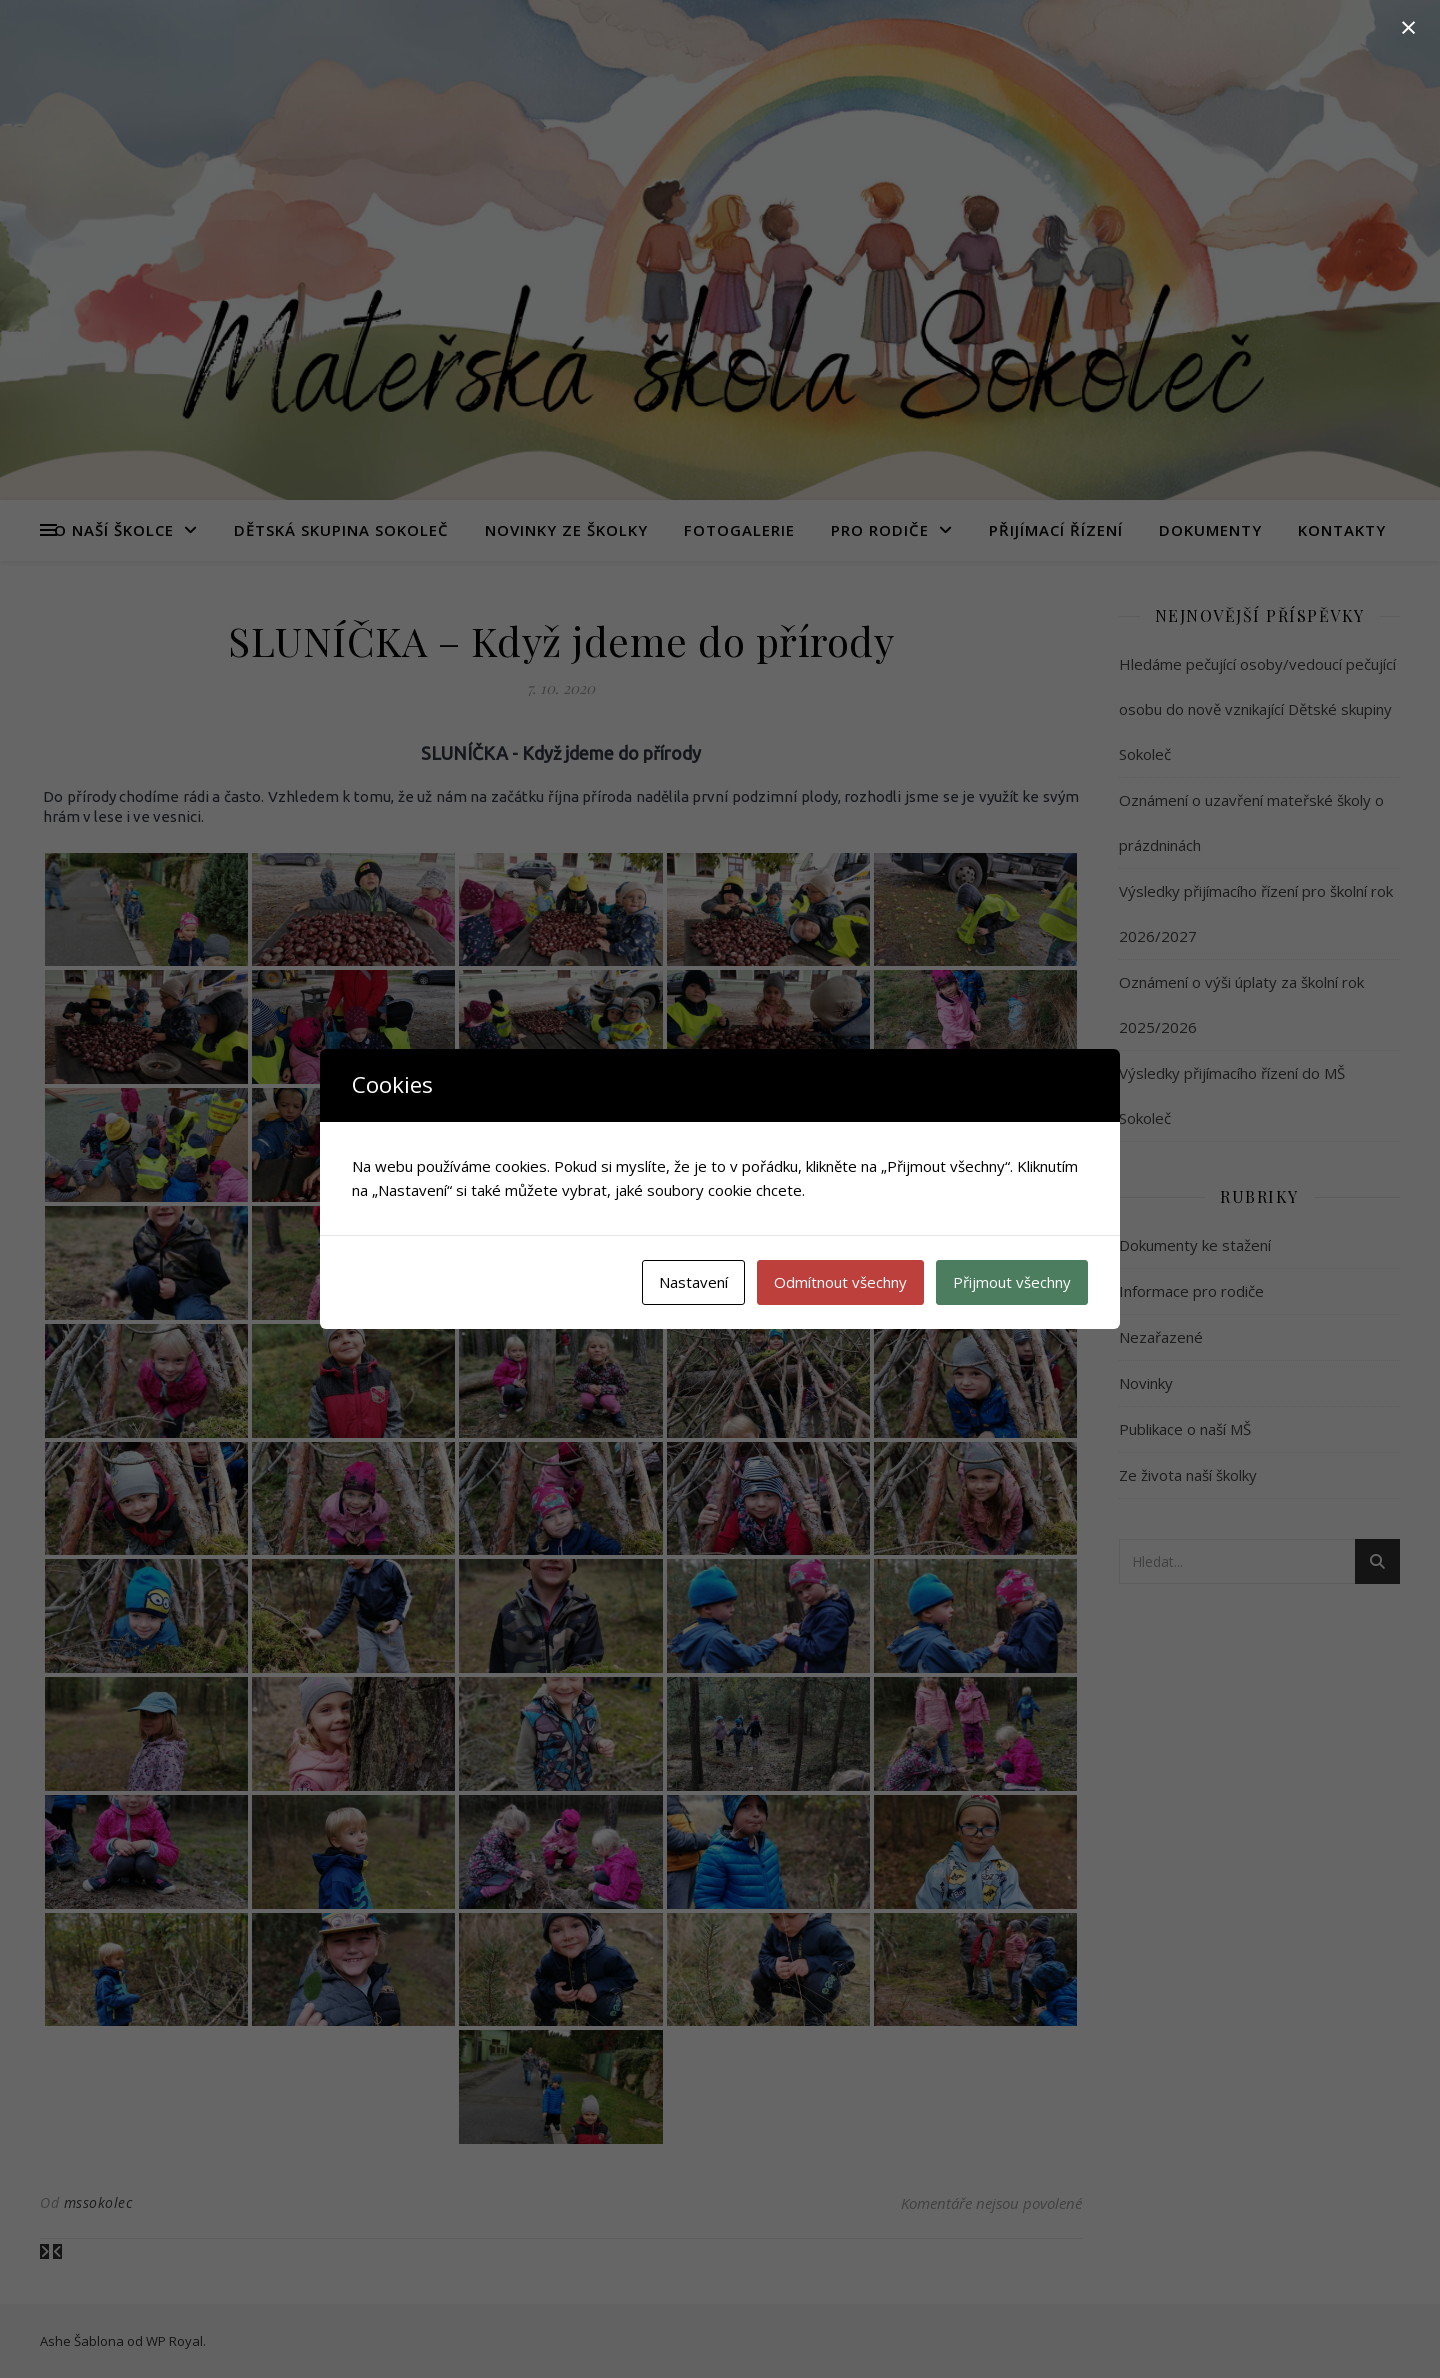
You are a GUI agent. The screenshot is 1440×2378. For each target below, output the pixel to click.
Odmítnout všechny (840, 1282)
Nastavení (693, 1282)
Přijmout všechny (1012, 1282)
